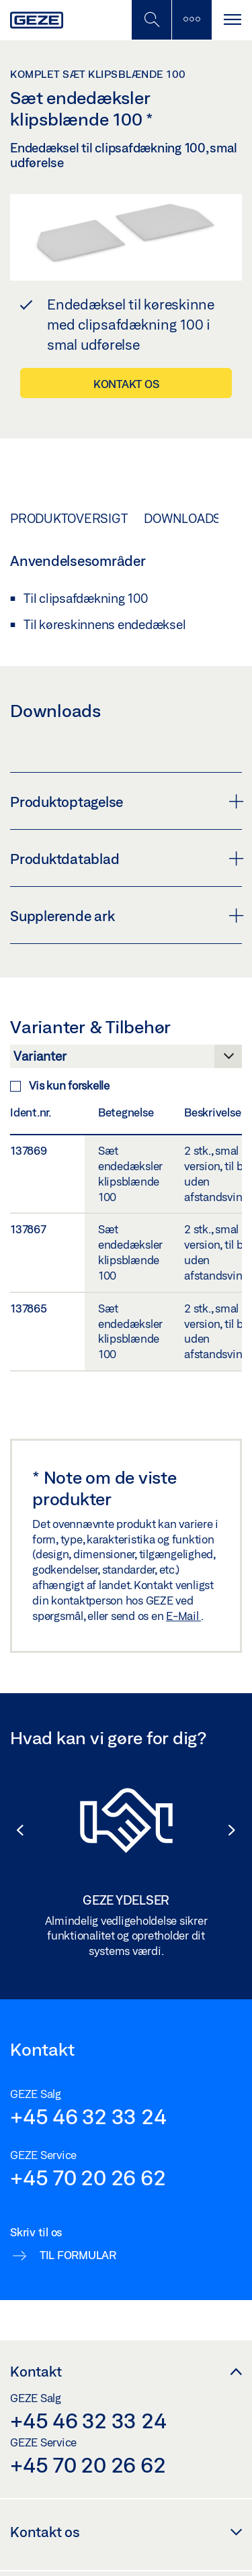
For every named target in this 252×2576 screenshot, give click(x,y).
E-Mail (183, 1615)
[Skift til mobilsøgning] (191, 20)
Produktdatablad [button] (126, 859)
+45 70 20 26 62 (87, 2177)
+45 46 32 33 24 (88, 2116)
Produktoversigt (68, 518)
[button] (13, 1830)
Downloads (182, 518)
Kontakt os (126, 383)
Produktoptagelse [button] (126, 802)
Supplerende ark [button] (126, 916)
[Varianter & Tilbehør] (126, 1060)
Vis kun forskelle (60, 1085)
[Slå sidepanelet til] (232, 20)
